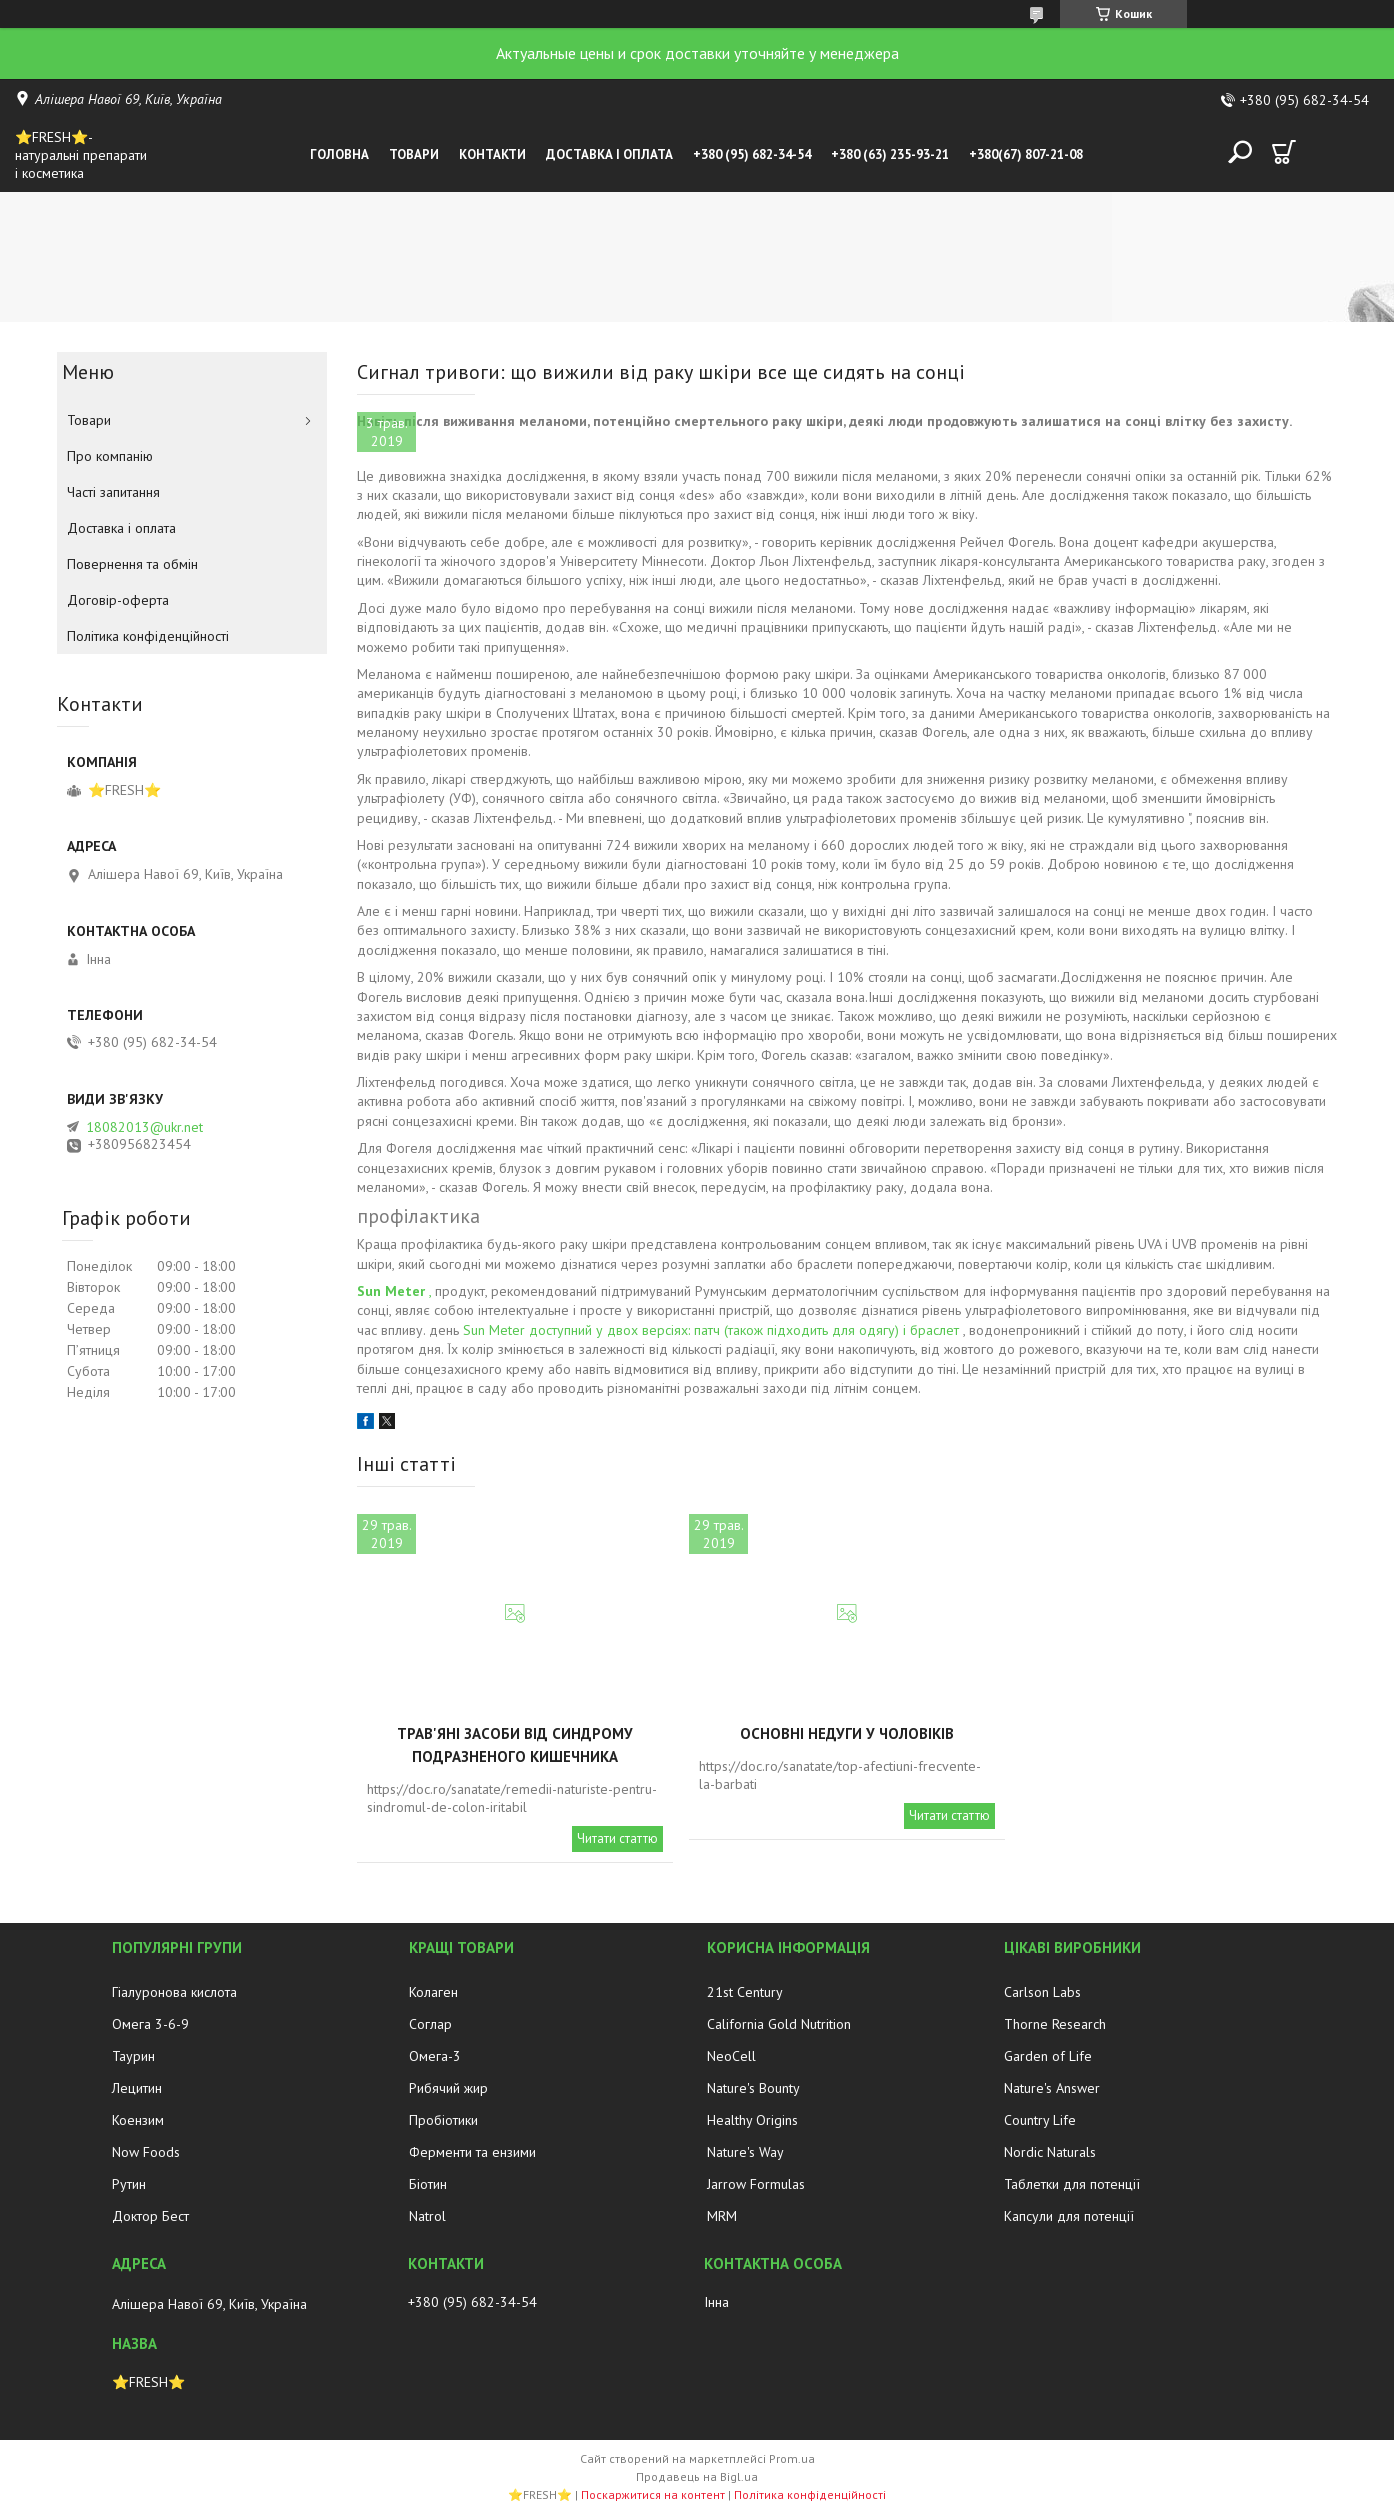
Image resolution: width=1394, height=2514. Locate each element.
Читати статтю (617, 1838)
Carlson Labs (1042, 1992)
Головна (339, 154)
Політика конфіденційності (148, 636)
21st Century (745, 1992)
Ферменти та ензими (472, 2152)
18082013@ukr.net (144, 1127)
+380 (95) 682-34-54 (752, 154)
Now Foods (146, 2152)
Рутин (129, 2184)
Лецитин (137, 2088)
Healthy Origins (752, 2120)
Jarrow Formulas (756, 2184)
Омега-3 (435, 2056)
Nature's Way (745, 2152)
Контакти (492, 154)
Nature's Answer (1052, 2088)
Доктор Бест (150, 2216)
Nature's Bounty (753, 2088)
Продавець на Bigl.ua (697, 2476)
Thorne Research (1055, 2024)
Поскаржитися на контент (653, 2494)
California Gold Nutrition (779, 2024)
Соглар (430, 2024)
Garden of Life (1048, 2056)
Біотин (428, 2184)
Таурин (133, 2056)
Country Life (1040, 2120)
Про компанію (110, 456)
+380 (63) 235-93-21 (890, 154)
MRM (722, 2216)
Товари (414, 154)
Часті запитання (113, 492)
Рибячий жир (448, 2088)
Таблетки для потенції (1072, 2184)
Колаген (433, 1992)
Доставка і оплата (609, 154)
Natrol (427, 2216)
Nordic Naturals (1050, 2152)
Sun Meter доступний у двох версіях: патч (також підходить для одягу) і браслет (711, 1330)
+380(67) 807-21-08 (1026, 154)
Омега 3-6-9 (150, 2024)
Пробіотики (443, 2120)
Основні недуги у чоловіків (847, 1733)
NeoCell (731, 2056)
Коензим (138, 2120)
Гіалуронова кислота (174, 1992)
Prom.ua (792, 2458)
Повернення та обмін (132, 564)
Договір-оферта (118, 600)
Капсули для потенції (1069, 2216)
